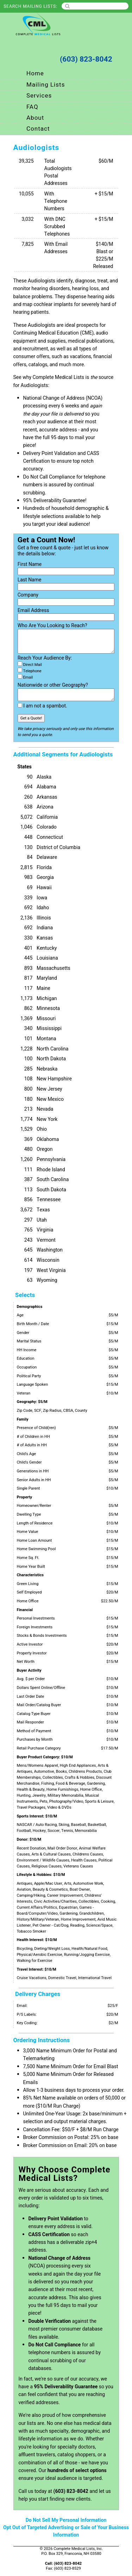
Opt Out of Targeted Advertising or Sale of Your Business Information (66, 2531)
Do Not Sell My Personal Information (66, 2520)
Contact (38, 128)
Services (39, 95)
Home (35, 73)
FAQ (32, 106)
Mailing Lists (45, 84)
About (35, 117)
